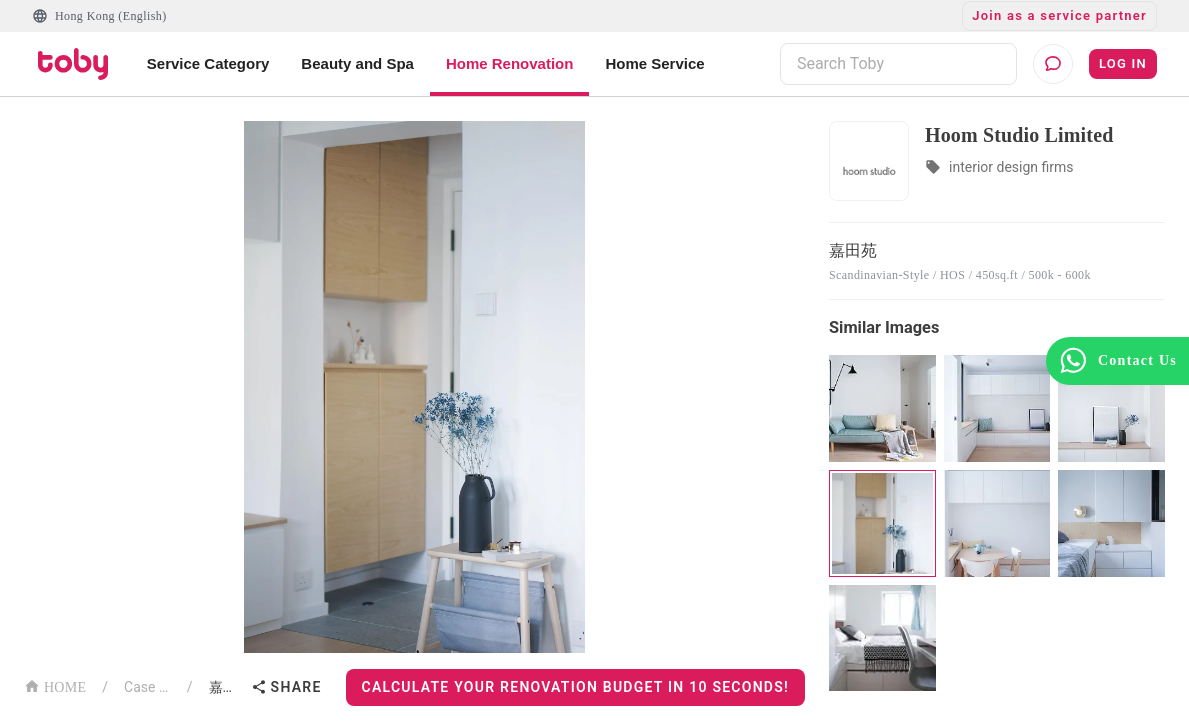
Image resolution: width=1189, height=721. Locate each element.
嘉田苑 (226, 687)
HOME (55, 685)
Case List (147, 687)
